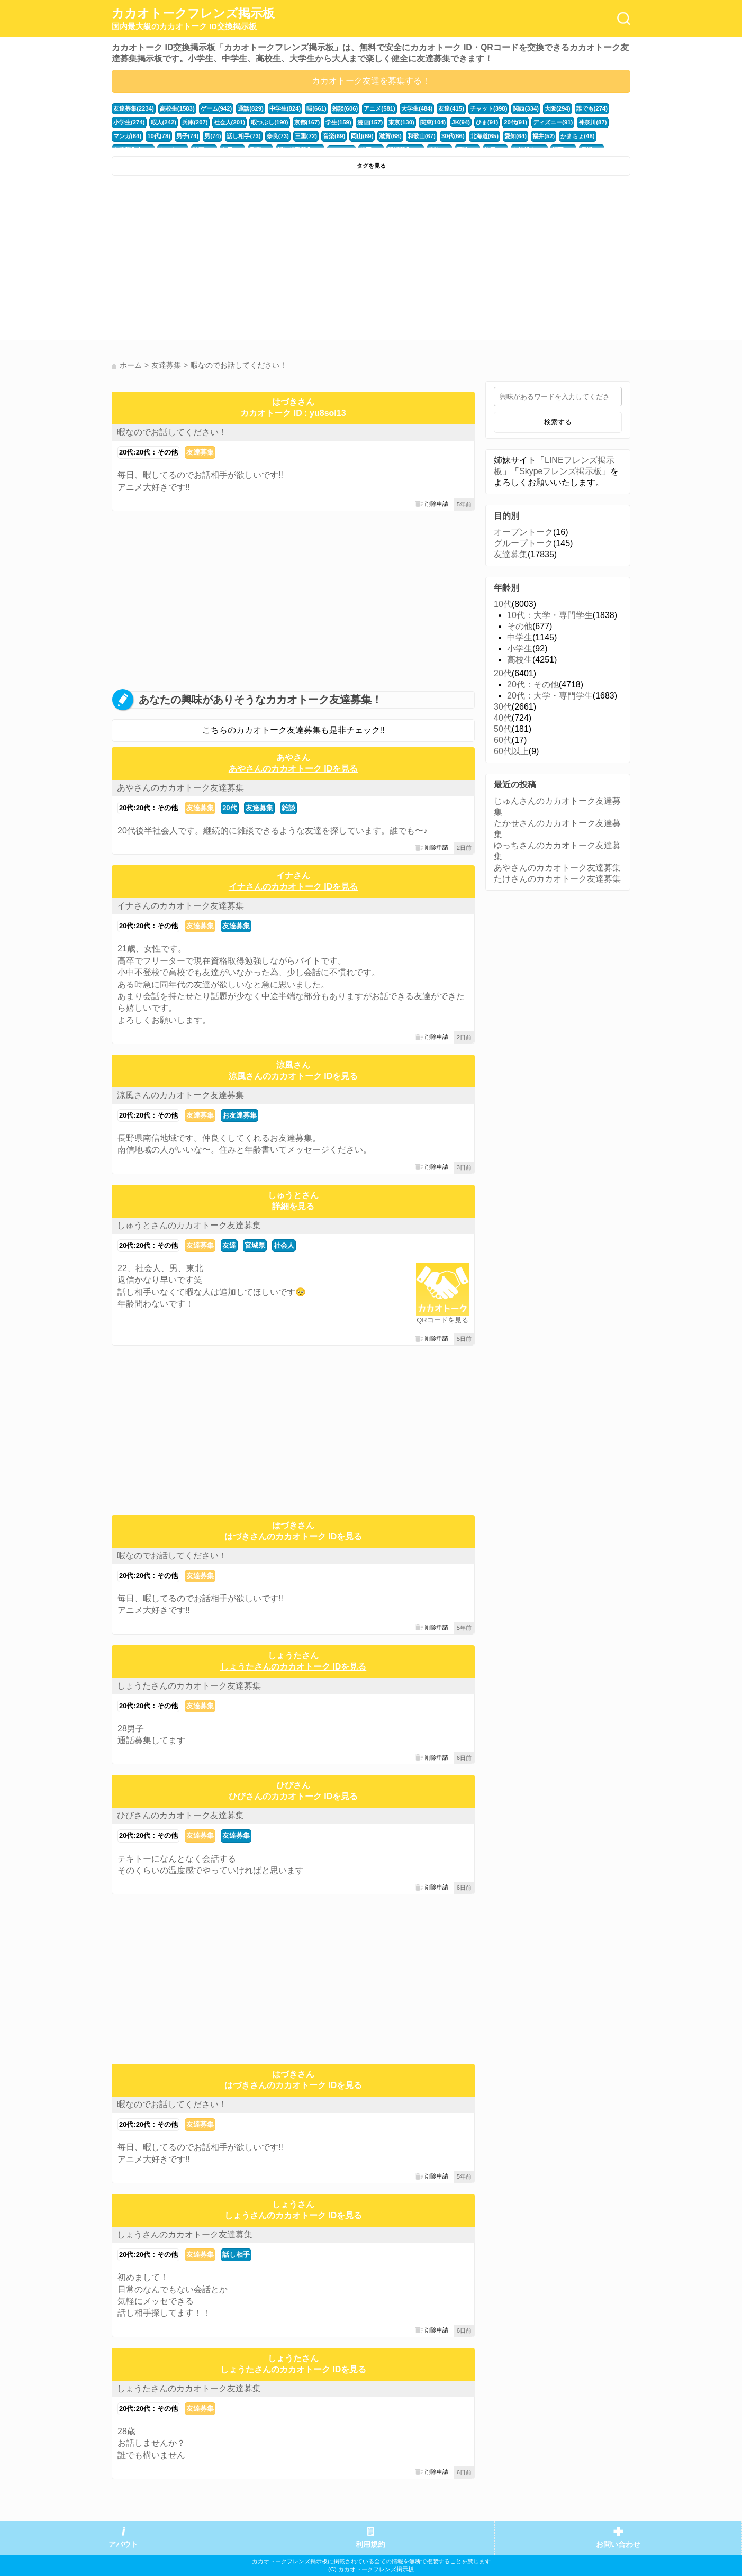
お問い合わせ (618, 2544)
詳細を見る (293, 1206)
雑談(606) (345, 108)
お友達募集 (239, 1115)
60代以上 (511, 751)
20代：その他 (533, 684)
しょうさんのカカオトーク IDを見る (293, 2215)
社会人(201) (230, 122)
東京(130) (401, 122)
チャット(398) (489, 108)
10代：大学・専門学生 (550, 615)
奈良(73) (278, 136)
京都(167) (307, 122)
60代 (503, 740)
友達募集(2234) (133, 108)
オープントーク (523, 532)
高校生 (519, 659)
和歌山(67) (422, 136)
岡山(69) (362, 136)
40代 (503, 717)
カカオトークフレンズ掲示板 (193, 19)
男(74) (212, 136)
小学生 (519, 648)
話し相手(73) (243, 136)
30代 (503, 706)
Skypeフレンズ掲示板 (560, 471)
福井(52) (543, 136)
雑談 (288, 808)
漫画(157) (370, 122)
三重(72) (306, 136)
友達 (229, 1245)
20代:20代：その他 (148, 452)
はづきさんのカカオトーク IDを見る (293, 1536)
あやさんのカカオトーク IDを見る (293, 768)
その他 (519, 626)
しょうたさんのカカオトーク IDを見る (293, 1666)
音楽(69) (334, 136)
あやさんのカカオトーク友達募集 (180, 787)
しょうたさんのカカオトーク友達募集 (189, 1685)
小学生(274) (129, 122)
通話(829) (251, 108)
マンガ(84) (127, 136)
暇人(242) (164, 122)
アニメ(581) (379, 108)
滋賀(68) (390, 136)
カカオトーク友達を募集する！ (371, 80)
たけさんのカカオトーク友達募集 (557, 878)
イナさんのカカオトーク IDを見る (293, 886)
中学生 (519, 637)
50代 (503, 728)
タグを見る (371, 165)
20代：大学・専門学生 (550, 695)
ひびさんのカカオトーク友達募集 (180, 1815)
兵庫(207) (195, 122)
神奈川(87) (592, 122)
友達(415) (451, 108)
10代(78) (158, 136)
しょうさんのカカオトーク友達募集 (184, 2234)
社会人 (284, 1245)
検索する (558, 422)
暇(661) (316, 108)
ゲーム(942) (216, 108)
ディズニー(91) (553, 122)
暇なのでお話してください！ (172, 432)
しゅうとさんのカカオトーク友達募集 (189, 1225)
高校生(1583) (177, 108)
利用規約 (370, 2544)
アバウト (123, 2544)
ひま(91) (487, 122)
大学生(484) (417, 108)
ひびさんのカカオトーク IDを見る (293, 1796)
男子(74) (187, 136)
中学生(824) (285, 108)
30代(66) (453, 136)
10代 (503, 604)
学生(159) (338, 122)
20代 (229, 808)
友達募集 (200, 452)
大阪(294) (558, 108)
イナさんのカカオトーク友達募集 (180, 905)
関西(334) (526, 108)
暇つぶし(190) (269, 122)
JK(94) (460, 122)
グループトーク (523, 543)
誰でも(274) (592, 108)
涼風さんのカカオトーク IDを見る (293, 1076)
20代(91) (515, 122)
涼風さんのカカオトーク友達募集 (180, 1095)
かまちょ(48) (577, 136)
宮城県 (255, 1245)
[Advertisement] (240, 260)
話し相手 (236, 2254)
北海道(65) (484, 136)
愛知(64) (515, 136)
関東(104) (433, 122)
